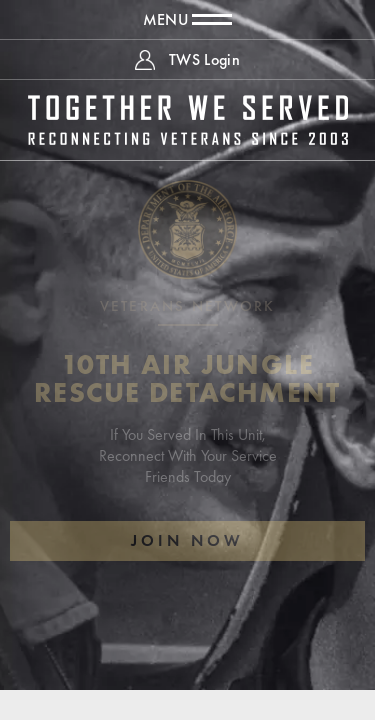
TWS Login (204, 59)
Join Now (187, 540)
